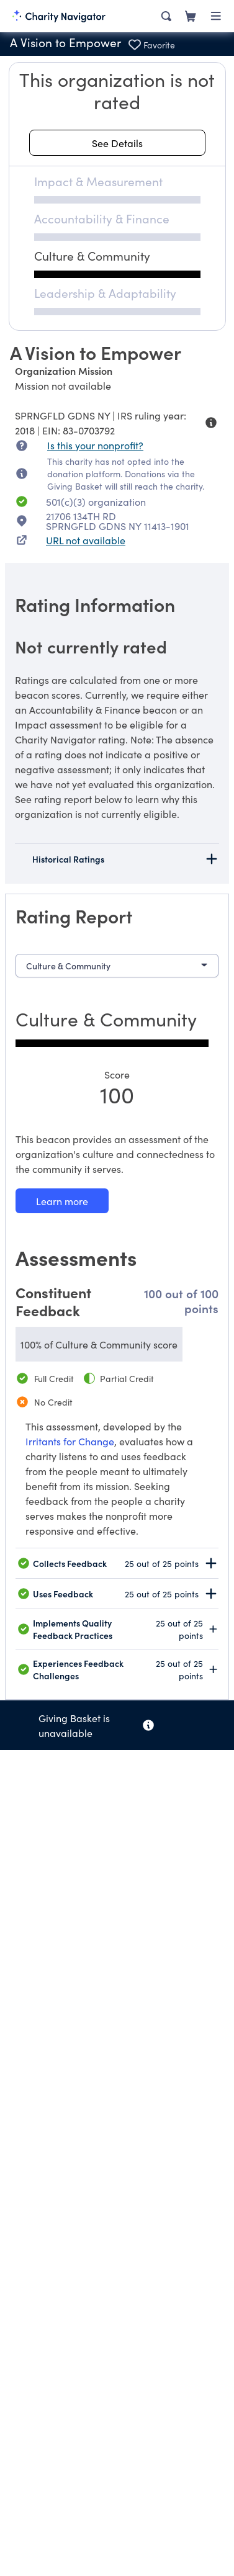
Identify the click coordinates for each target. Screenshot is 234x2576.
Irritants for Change (69, 1441)
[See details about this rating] (117, 143)
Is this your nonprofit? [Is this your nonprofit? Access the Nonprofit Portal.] (95, 445)
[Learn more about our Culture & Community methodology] (62, 1200)
